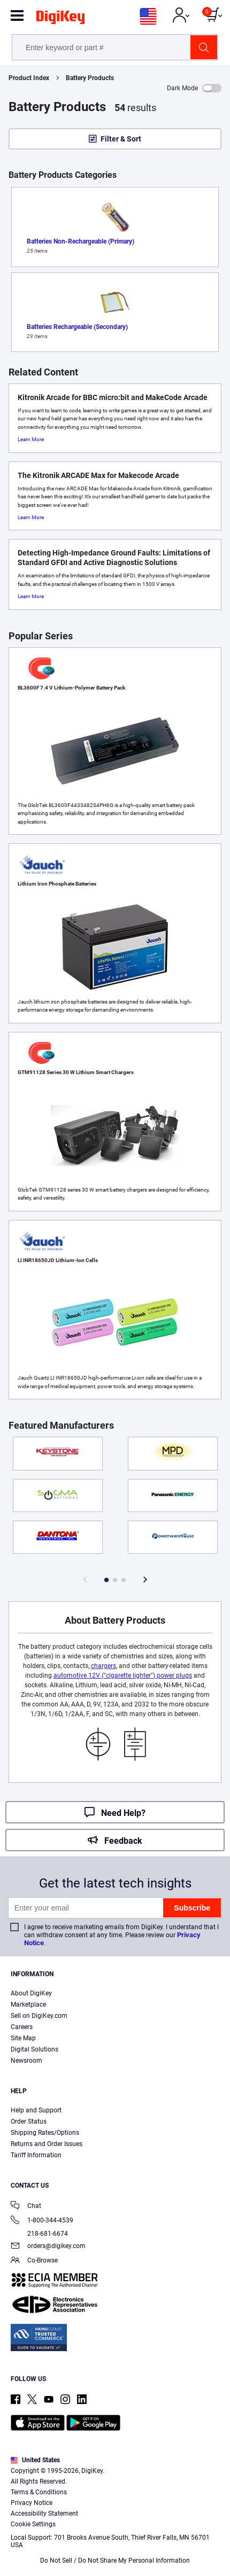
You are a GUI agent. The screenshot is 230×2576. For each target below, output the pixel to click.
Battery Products (90, 78)
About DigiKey (31, 1993)
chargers (103, 1666)
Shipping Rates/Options (45, 2132)
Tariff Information (36, 2155)
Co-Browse (34, 2261)
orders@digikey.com (48, 2247)
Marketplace (28, 2004)
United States (35, 2460)
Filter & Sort (121, 139)
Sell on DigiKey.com (39, 2015)
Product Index (29, 78)
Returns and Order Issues (46, 2144)
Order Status (29, 2121)
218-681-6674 (39, 2233)
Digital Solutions (34, 2049)
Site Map (23, 2038)
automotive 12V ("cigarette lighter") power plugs (122, 1675)
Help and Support (36, 2110)
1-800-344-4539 (42, 2221)
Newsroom (26, 2060)
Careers (22, 2027)
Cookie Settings (33, 2524)
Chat (26, 2207)
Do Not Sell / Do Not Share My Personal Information (115, 2560)
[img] (60, 19)
